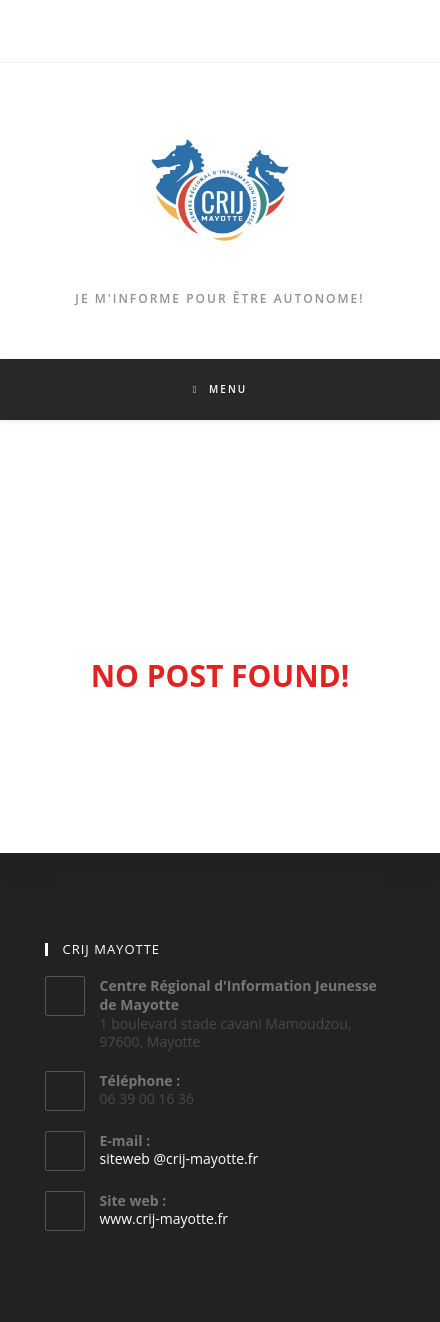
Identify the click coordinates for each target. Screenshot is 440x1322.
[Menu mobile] (220, 389)
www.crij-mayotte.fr (164, 1218)
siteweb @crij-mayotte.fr (179, 1158)
